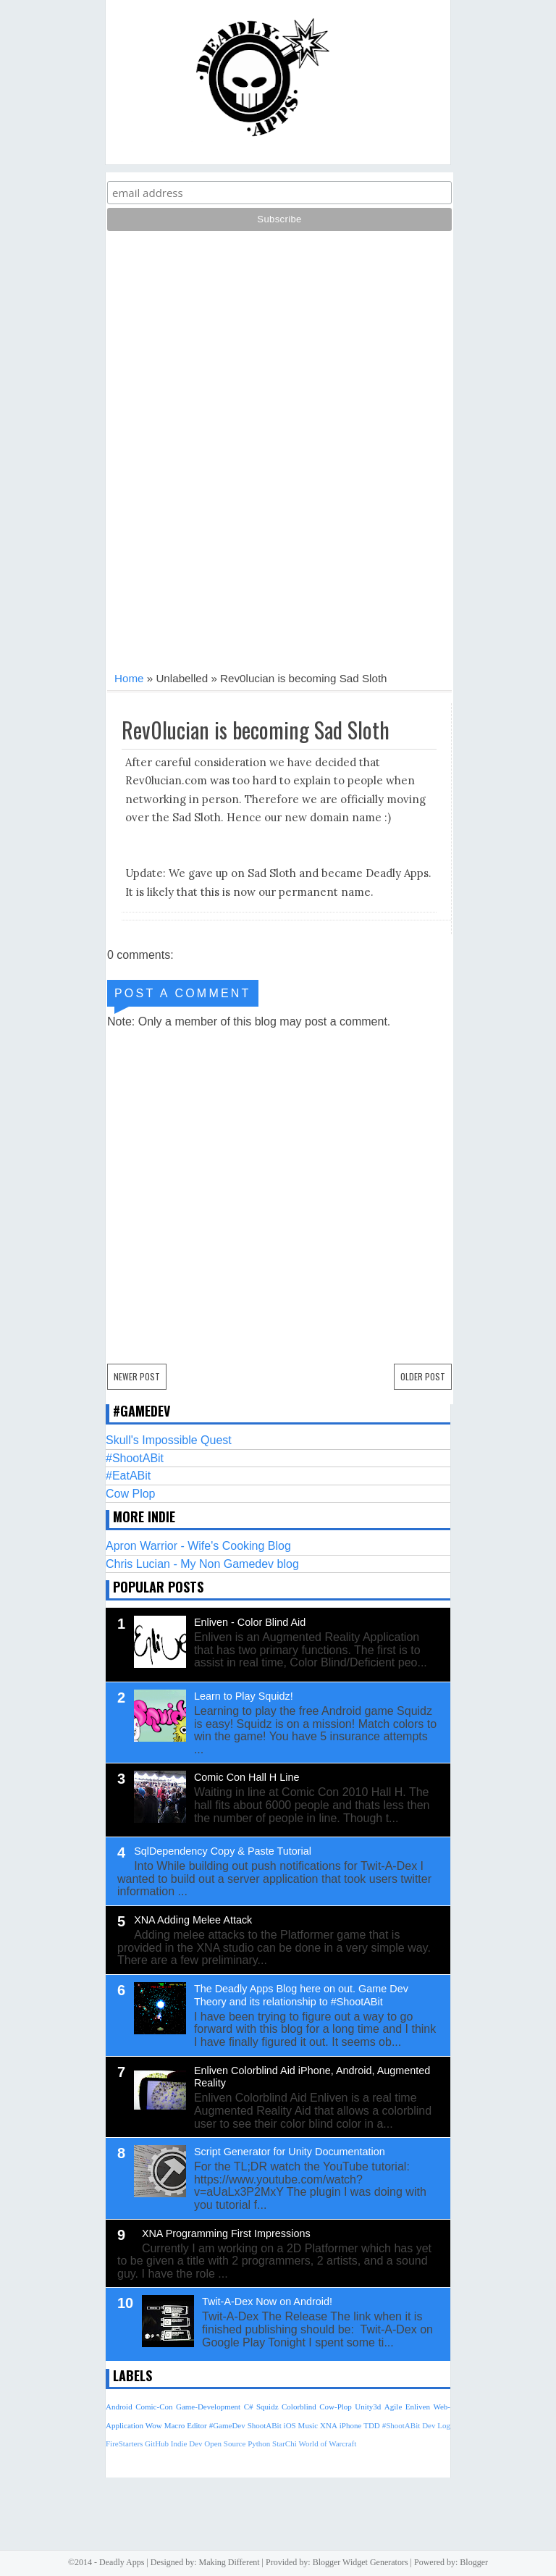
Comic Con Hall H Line (247, 1777)
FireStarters (124, 2443)
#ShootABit (135, 1458)
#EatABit (128, 1475)
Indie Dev (187, 2443)
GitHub (157, 2443)
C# (248, 2406)
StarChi (284, 2443)
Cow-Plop (335, 2406)
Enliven (417, 2406)
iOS (290, 2425)
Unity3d (368, 2406)
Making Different (229, 2562)
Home (129, 678)
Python (259, 2443)
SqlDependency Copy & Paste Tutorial (222, 1851)
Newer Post (137, 1376)
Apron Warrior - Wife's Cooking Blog (198, 1546)
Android (119, 2406)
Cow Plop (130, 1494)
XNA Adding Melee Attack (193, 1920)
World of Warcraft (327, 2443)
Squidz (267, 2406)
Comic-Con (153, 2406)
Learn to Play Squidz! (243, 1696)
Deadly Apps (121, 2562)
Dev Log (436, 2425)
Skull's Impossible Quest (169, 1440)
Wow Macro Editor (176, 2425)
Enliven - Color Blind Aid (250, 1622)
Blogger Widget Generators (360, 2562)
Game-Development (208, 2406)
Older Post (422, 1376)
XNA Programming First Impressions (226, 2233)
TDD (371, 2425)
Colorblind (299, 2406)
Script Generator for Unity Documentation (289, 2151)
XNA (328, 2425)
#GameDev (227, 2425)
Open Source (224, 2443)
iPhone (351, 2425)
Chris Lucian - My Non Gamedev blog (202, 1564)
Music (308, 2425)
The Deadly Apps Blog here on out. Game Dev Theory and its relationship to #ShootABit (301, 1995)
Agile (393, 2406)
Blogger (474, 2562)
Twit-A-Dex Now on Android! (267, 2301)
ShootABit (265, 2425)
